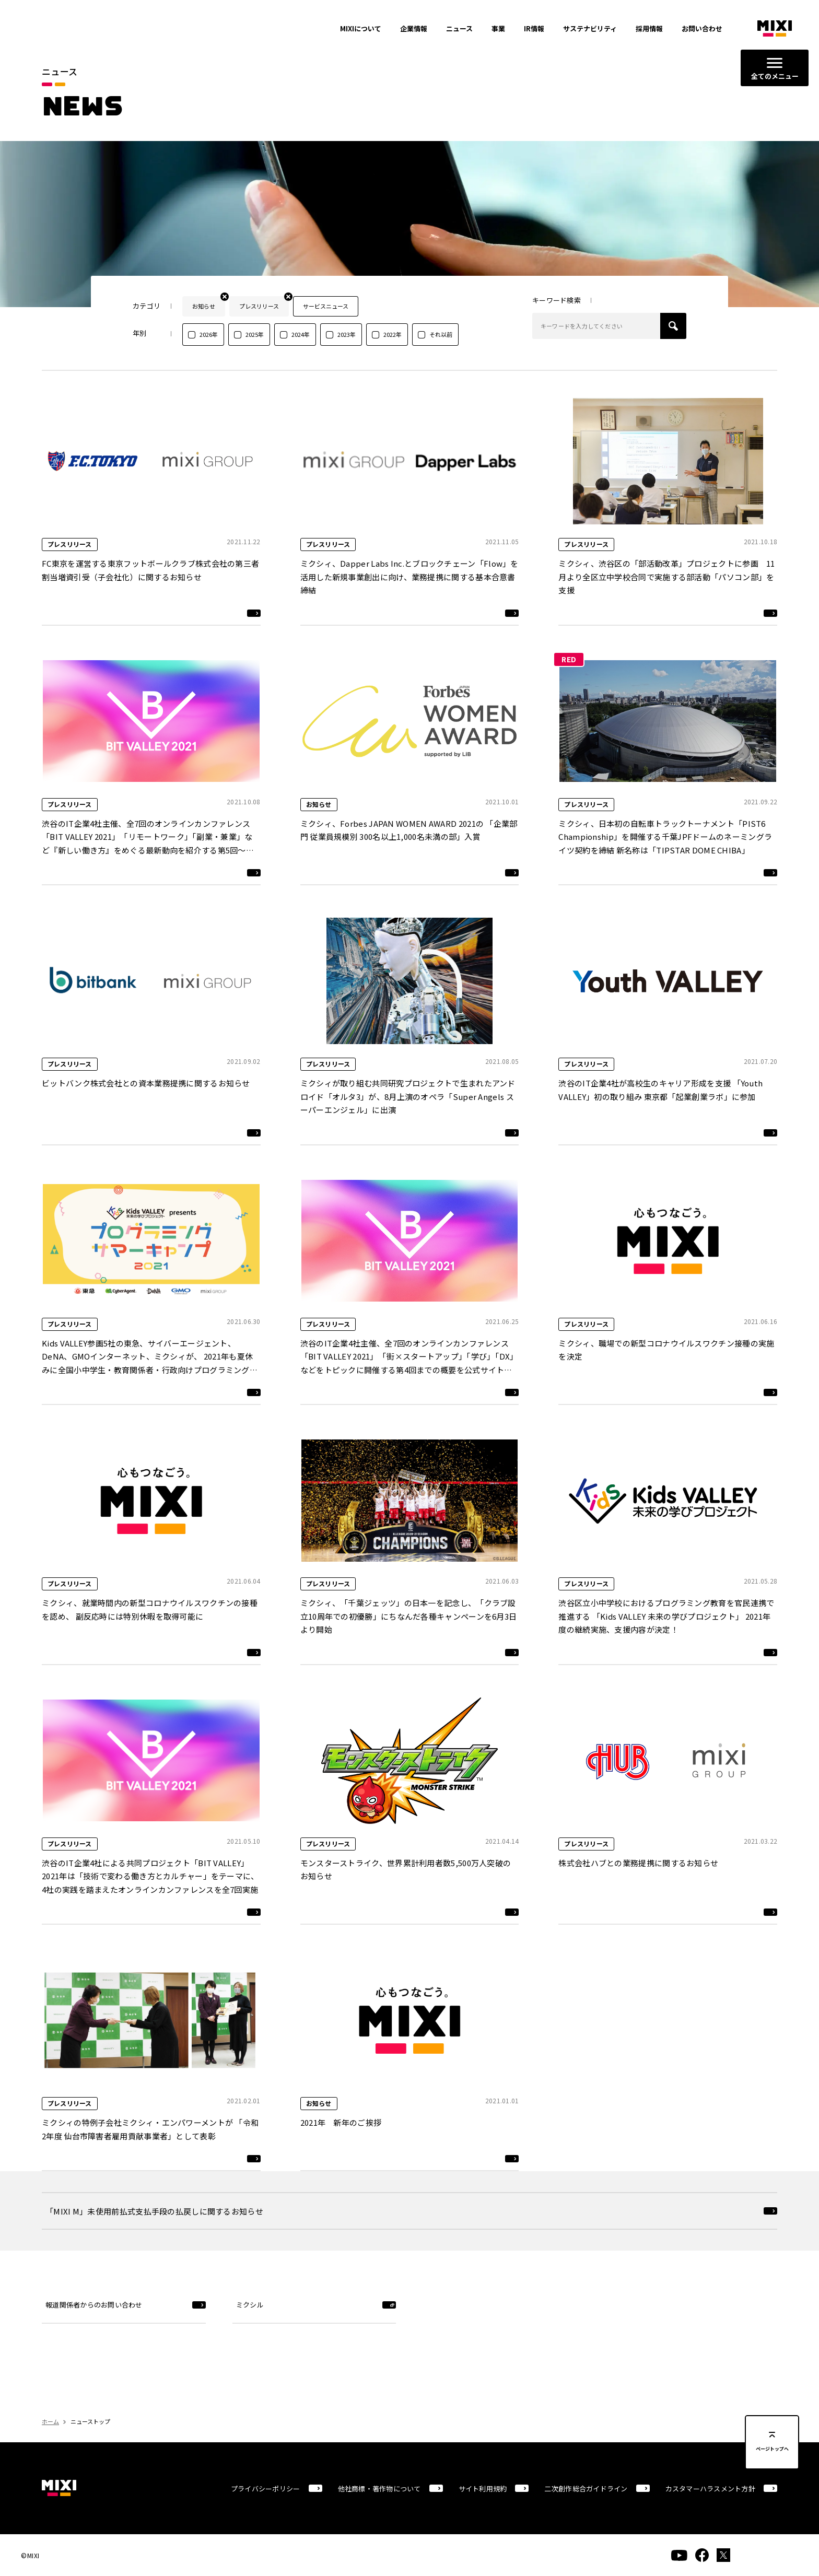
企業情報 (413, 28)
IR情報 (534, 28)
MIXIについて (360, 28)
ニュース (459, 28)
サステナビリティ (590, 28)
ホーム (50, 2421)
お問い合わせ (702, 28)
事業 (498, 28)
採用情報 (649, 28)
